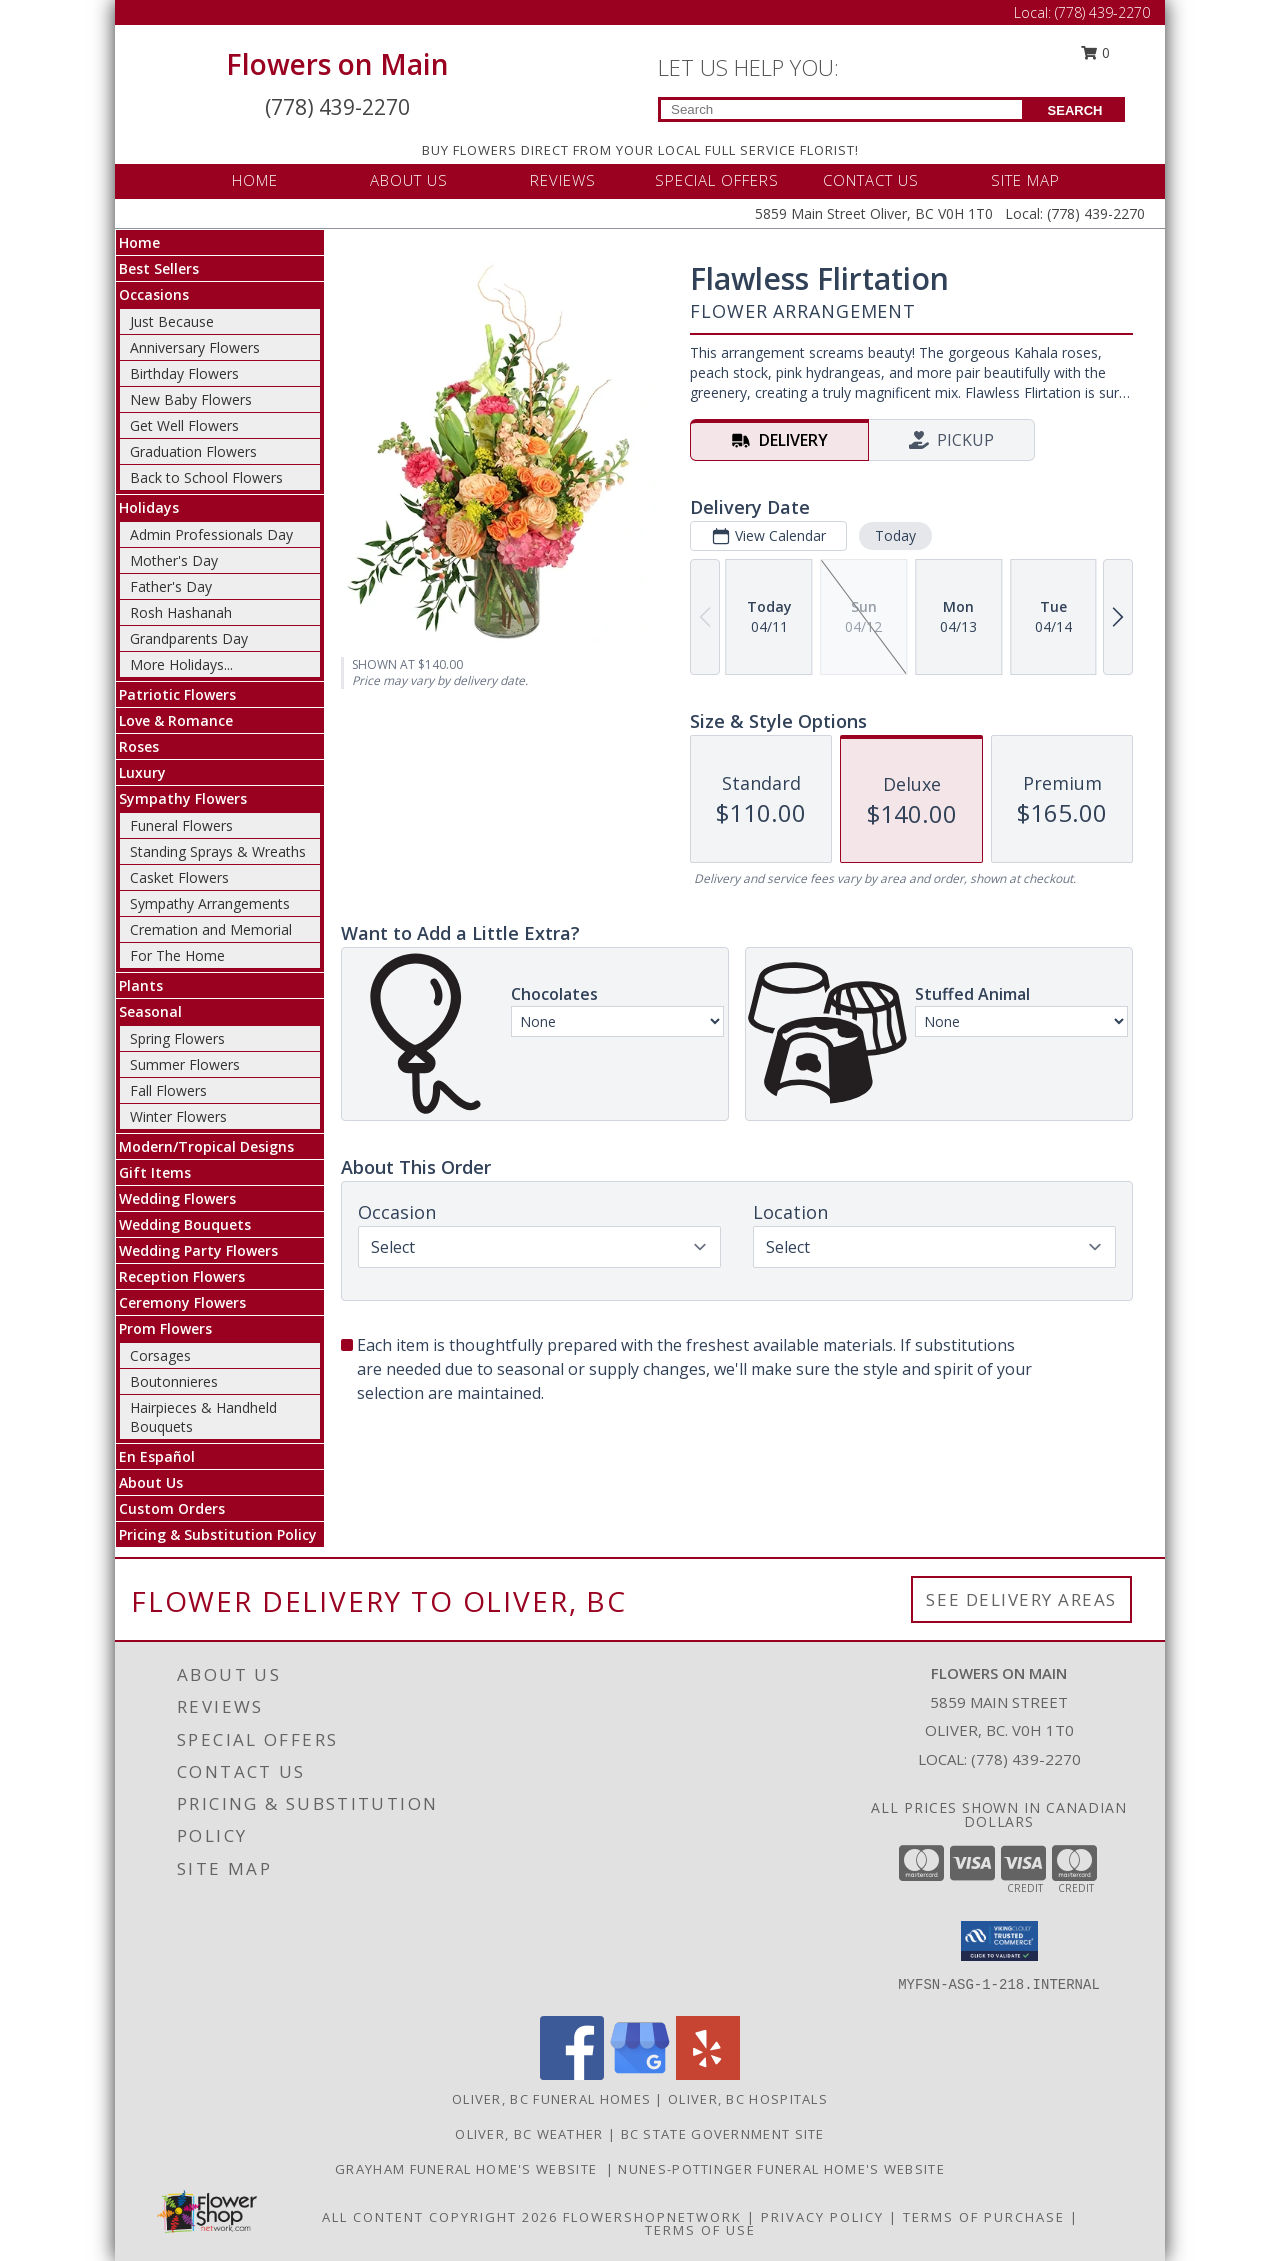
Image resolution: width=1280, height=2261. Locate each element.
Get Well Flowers (184, 425)
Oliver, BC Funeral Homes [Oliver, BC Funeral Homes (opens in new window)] (551, 2099)
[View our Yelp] (708, 2074)
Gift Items (155, 1172)
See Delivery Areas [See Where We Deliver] (1021, 1599)
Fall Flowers (168, 1090)
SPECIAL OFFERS (717, 180)
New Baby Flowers (191, 399)
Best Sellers (159, 268)
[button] (999, 1941)
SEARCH (1075, 110)
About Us (151, 1482)
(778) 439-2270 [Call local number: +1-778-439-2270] (1026, 1759)
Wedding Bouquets (185, 1224)
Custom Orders (172, 1508)
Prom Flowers (165, 1328)
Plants (141, 985)
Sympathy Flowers (183, 798)
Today (895, 535)
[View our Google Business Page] (640, 2074)
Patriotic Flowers (177, 694)
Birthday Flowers (184, 373)
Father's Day (171, 586)
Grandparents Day (189, 638)
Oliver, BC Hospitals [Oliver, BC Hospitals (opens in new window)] (748, 2099)
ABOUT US (409, 180)
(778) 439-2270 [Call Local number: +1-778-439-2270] (1102, 12)
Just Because (172, 321)
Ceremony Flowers (182, 1302)
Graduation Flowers (193, 451)
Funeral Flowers (181, 825)
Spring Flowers (177, 1038)
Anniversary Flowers (195, 347)
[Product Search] (841, 109)
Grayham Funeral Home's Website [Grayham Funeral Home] (470, 2169)
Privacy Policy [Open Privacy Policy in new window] (822, 2217)
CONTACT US (871, 180)
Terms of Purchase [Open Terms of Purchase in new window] (984, 2217)
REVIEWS (563, 180)
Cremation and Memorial (211, 929)
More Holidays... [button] (181, 664)
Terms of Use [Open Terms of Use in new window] (700, 2230)
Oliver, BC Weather (529, 2134)
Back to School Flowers (206, 477)
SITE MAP (1025, 180)
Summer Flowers (185, 1064)
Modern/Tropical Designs (206, 1146)
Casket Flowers (179, 877)
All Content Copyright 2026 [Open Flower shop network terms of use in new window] (440, 2217)
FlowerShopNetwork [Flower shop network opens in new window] (652, 2217)
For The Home (177, 955)
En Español (157, 1456)
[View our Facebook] (572, 2074)
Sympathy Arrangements (210, 903)
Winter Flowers (178, 1116)
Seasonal (150, 1011)
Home (139, 242)
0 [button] (1096, 52)
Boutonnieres (174, 1381)
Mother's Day (174, 560)
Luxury (142, 772)
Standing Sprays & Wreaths (218, 851)
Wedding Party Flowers (198, 1250)
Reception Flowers (182, 1276)
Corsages (160, 1355)
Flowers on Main (337, 64)
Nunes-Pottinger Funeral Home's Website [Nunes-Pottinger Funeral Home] (781, 2169)
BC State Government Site (723, 2134)
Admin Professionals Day (211, 534)
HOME (255, 180)
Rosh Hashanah (181, 612)
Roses (139, 746)
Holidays (149, 507)
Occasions (154, 294)
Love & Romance (176, 720)
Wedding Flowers (177, 1198)
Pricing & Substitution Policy (218, 1534)
